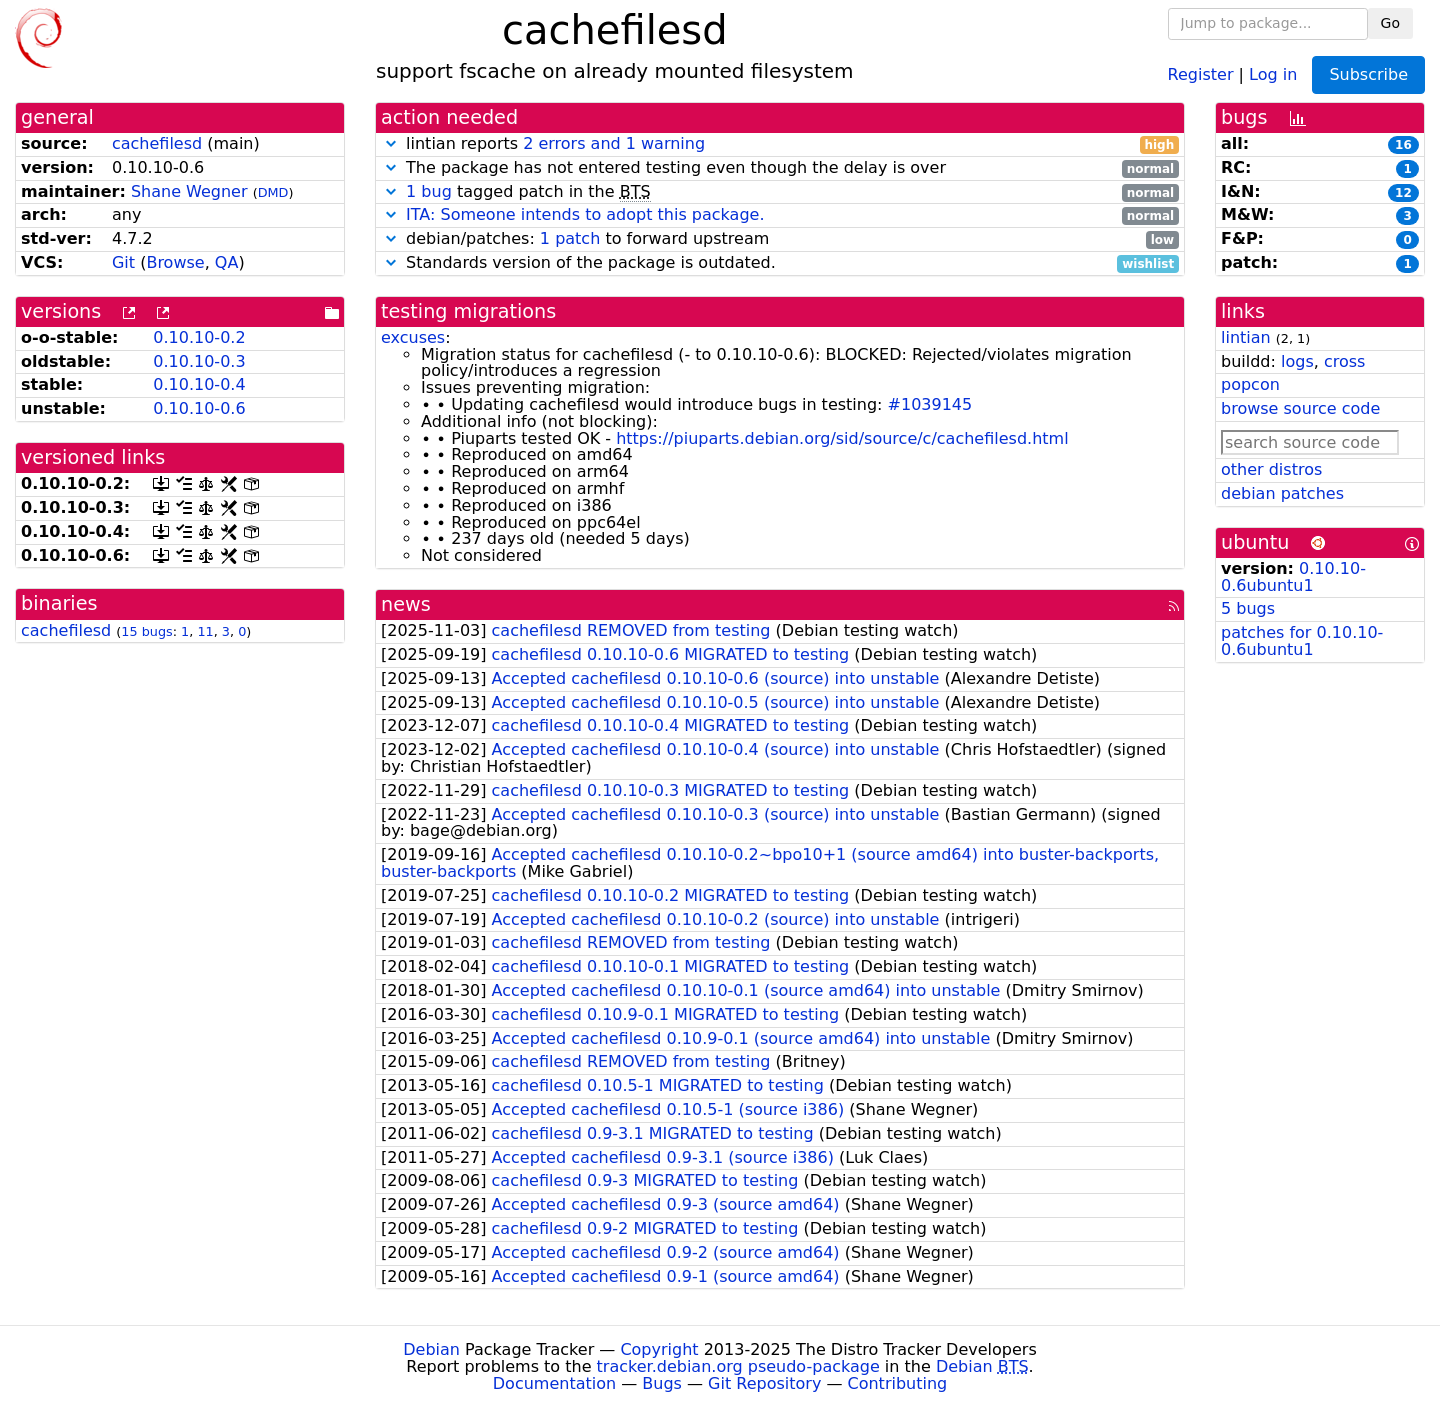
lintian (1246, 337)
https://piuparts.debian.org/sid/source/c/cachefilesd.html (842, 438)
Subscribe (1368, 74)
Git (123, 262)
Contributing (898, 1383)
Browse (175, 262)
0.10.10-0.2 (199, 337)
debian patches (1282, 493)
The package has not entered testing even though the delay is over (780, 168)
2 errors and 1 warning (614, 143)
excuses (413, 337)
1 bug (429, 191)
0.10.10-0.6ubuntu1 (1293, 577)
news (406, 604)
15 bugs (146, 631)
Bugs (662, 1383)
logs (1297, 361)
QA (227, 262)
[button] (391, 143)
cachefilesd (157, 143)
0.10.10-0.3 (199, 361)
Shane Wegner (189, 191)
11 (205, 631)
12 (1403, 193)
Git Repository (764, 1383)
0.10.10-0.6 (199, 408)
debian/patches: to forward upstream (780, 239)
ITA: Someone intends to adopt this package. (585, 214)
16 (1403, 145)
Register (1201, 73)
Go (1390, 23)
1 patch (570, 238)
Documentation (554, 1383)
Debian (431, 1349)
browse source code (1300, 408)
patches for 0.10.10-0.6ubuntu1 (1302, 641)
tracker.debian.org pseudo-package (738, 1366)
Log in (1273, 73)
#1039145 (930, 404)
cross (1344, 361)
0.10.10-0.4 (199, 384)
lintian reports (780, 144)
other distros (1271, 469)
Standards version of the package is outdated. (780, 263)
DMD (273, 192)
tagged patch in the (780, 192)
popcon (1250, 384)
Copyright (659, 1349)
